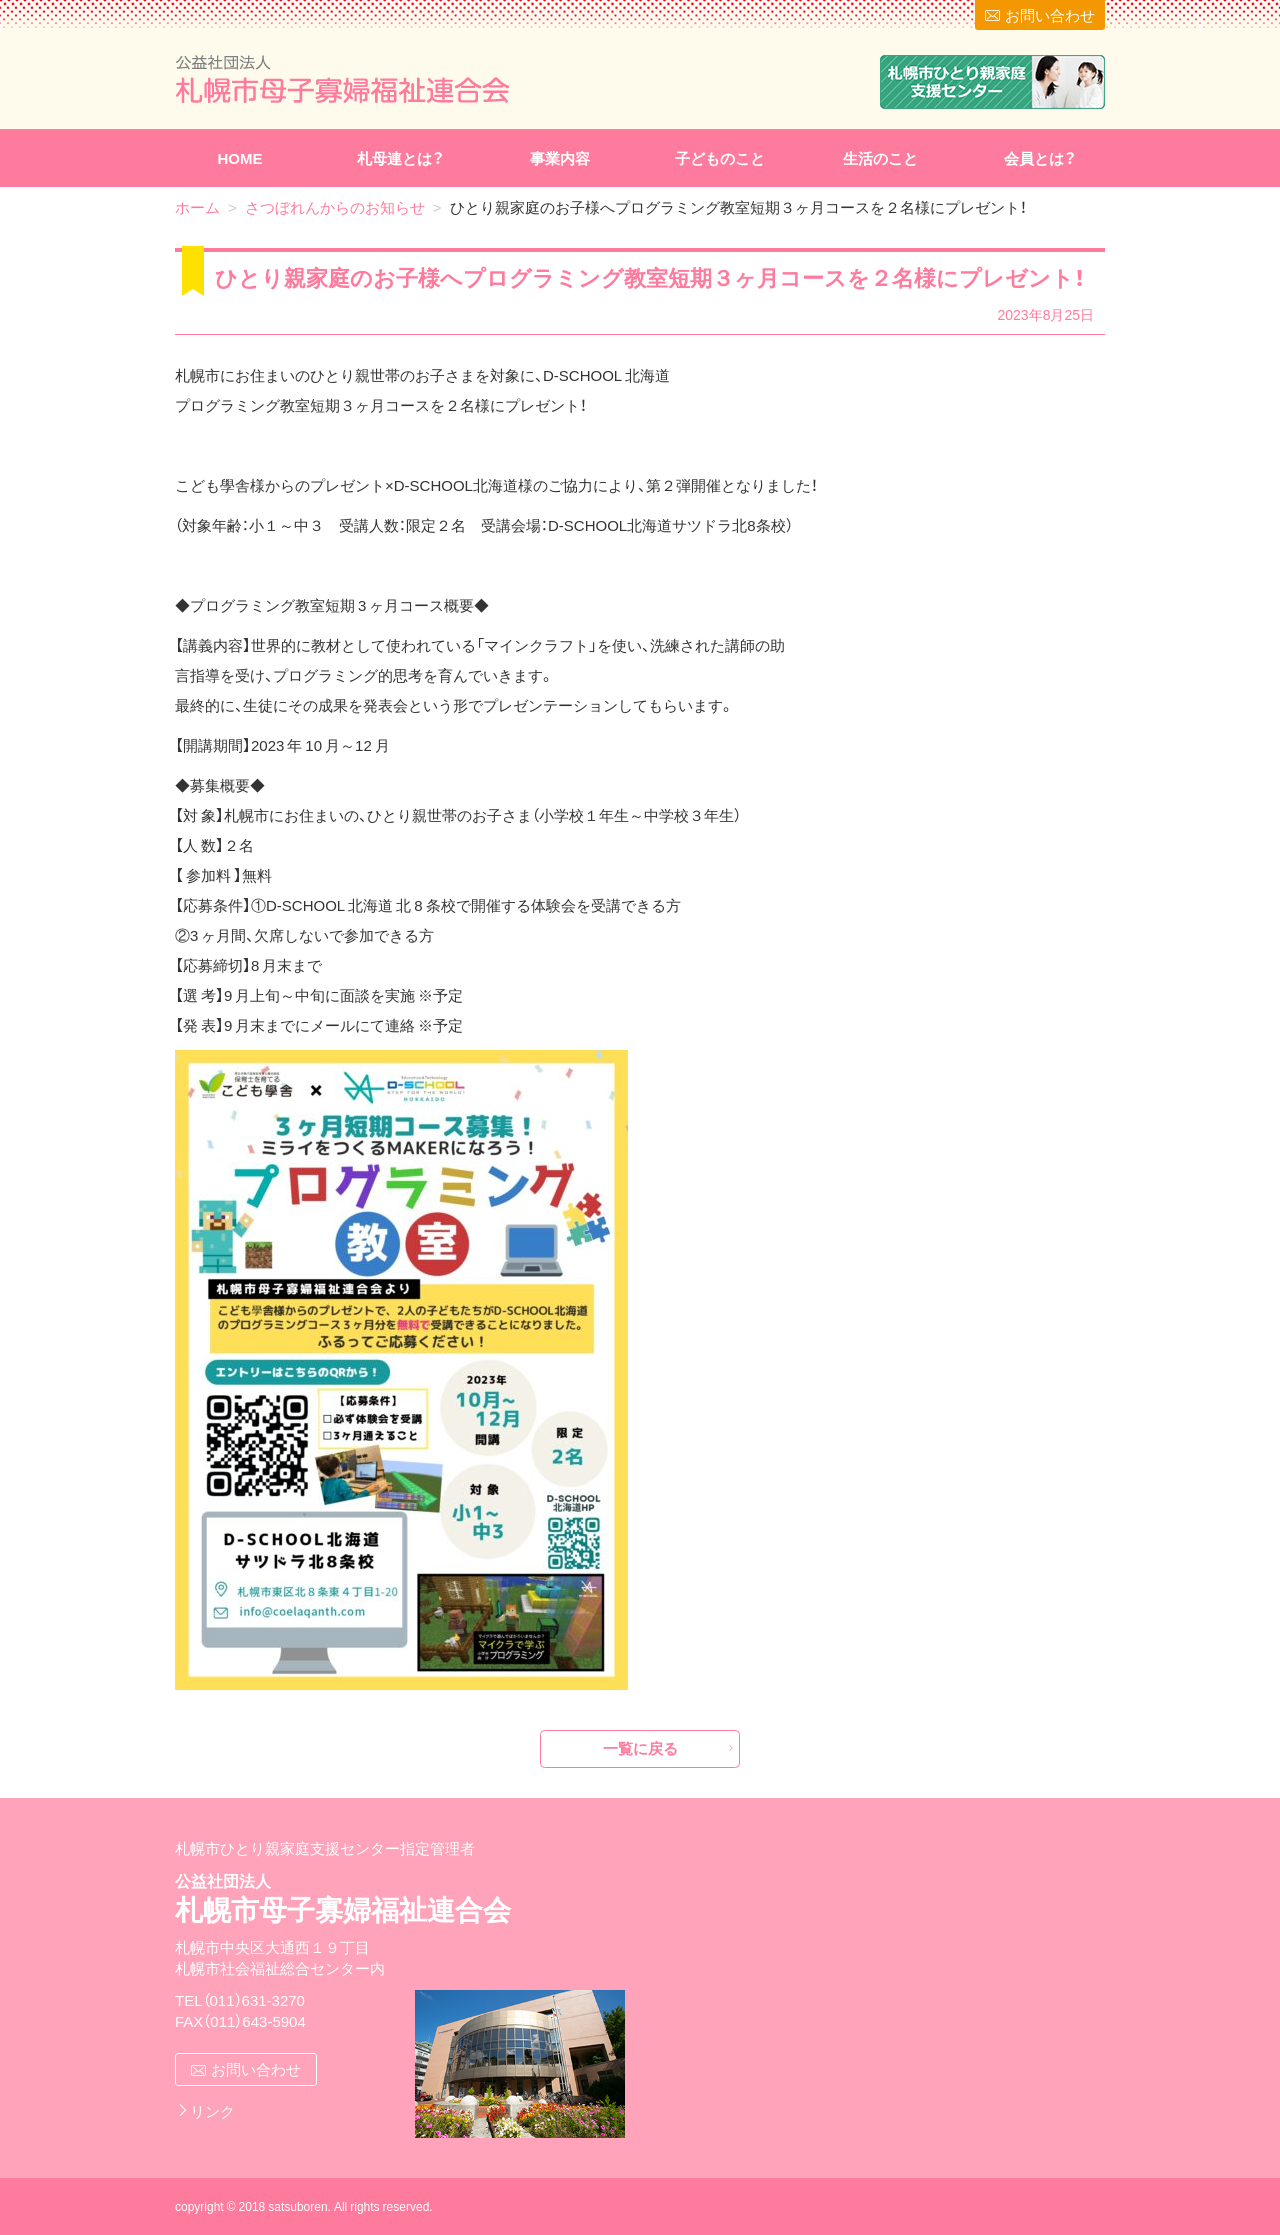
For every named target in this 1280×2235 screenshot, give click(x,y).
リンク (212, 2111)
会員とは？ (1040, 158)
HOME (240, 158)
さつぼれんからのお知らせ (335, 207)
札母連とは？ (400, 158)
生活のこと (880, 158)
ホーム (197, 207)
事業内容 (560, 158)
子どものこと (720, 158)
